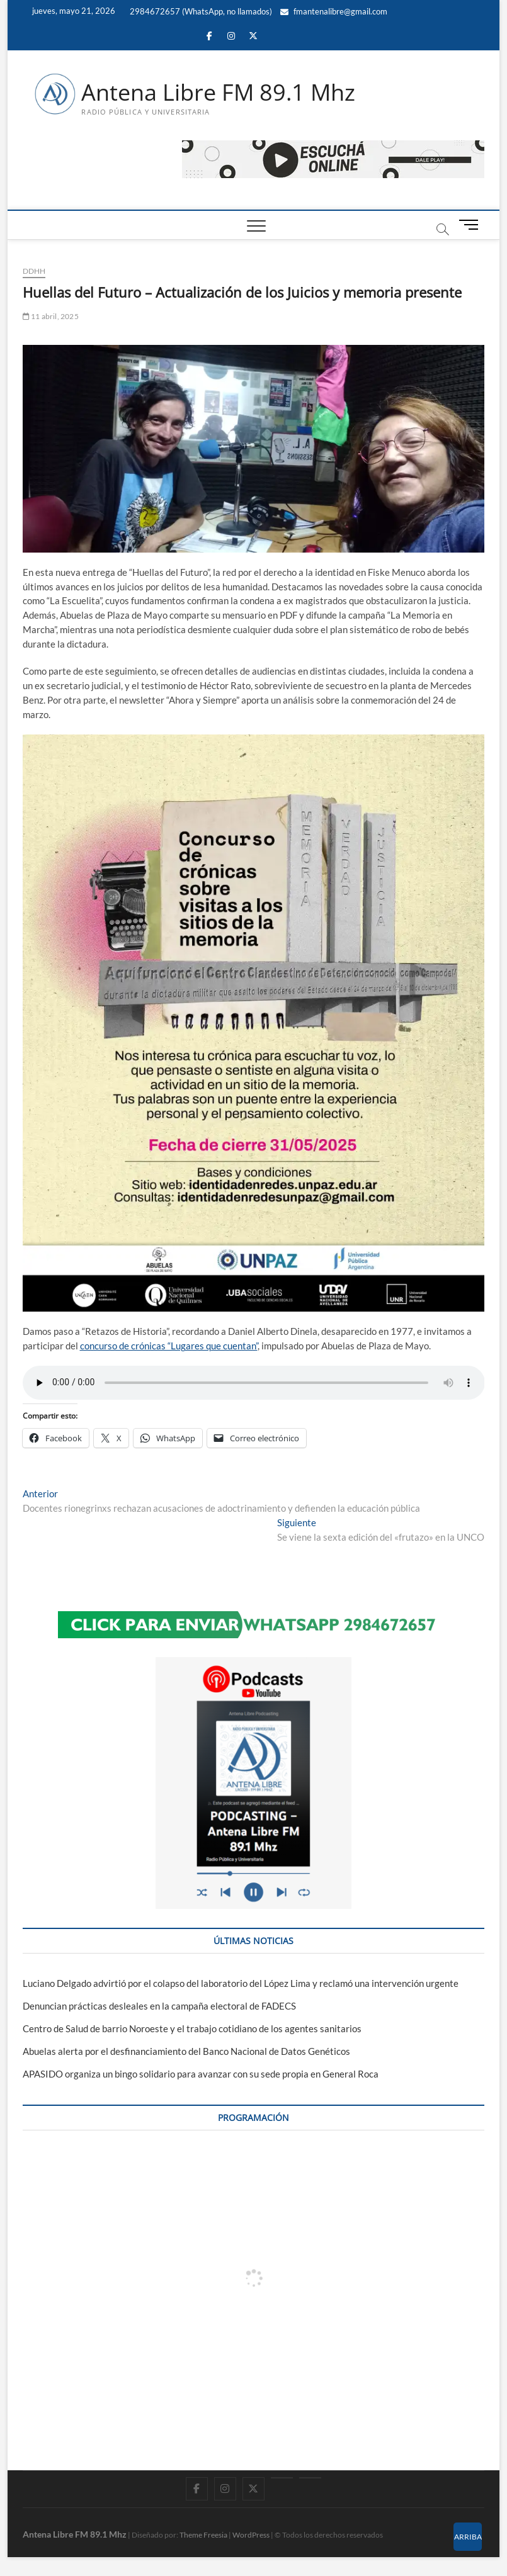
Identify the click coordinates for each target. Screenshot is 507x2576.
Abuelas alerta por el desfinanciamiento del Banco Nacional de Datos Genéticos (186, 2051)
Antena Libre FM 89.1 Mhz (218, 92)
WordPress (251, 2534)
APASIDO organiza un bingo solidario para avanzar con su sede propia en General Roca (201, 2073)
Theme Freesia (203, 2534)
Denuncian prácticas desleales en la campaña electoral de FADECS (159, 2005)
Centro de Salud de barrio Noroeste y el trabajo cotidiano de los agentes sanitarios (192, 2028)
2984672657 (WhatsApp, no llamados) (200, 11)
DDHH (34, 271)
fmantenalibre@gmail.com (333, 11)
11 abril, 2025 (51, 316)
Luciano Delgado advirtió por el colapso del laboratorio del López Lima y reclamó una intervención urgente (241, 1983)
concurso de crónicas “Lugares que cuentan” (169, 1346)
